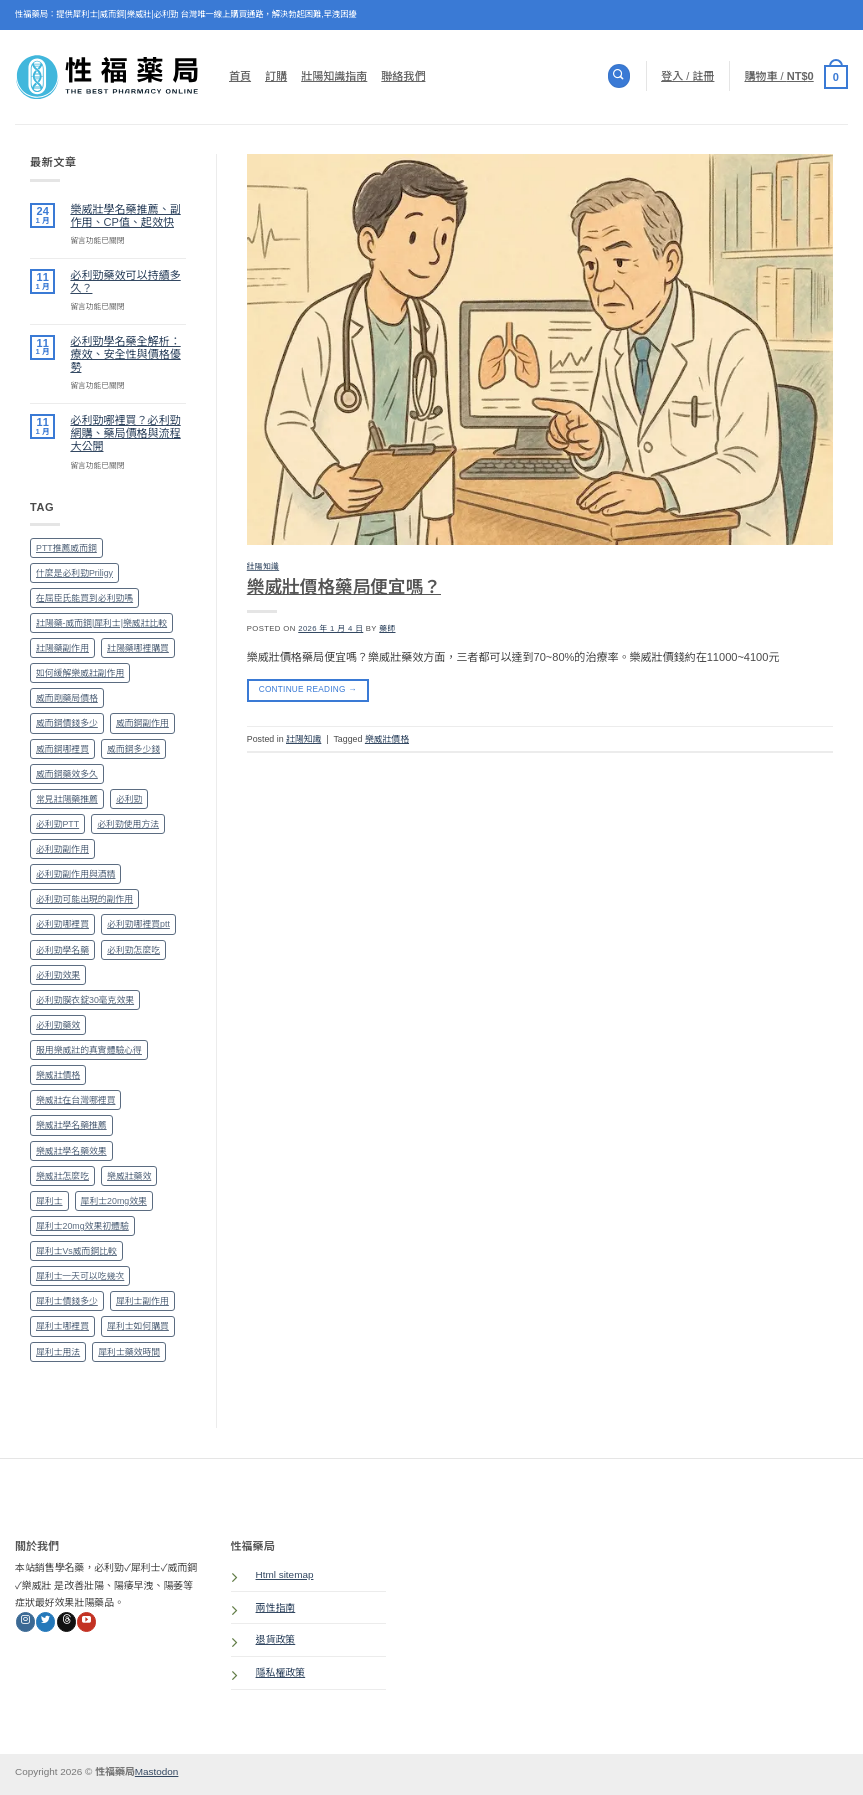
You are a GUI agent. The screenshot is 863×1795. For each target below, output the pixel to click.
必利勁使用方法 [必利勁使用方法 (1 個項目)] (128, 824)
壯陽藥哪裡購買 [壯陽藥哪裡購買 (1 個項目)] (138, 648)
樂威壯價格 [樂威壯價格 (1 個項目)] (58, 1075)
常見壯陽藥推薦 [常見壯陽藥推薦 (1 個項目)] (67, 799)
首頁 (240, 76)
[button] (796, 76)
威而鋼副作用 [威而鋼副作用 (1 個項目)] (142, 723)
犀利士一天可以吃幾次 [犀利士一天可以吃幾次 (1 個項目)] (80, 1276)
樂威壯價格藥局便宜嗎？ (344, 587)
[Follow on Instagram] (25, 1622)
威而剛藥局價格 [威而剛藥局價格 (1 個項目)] (67, 698)
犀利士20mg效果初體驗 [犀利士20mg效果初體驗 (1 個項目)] (82, 1226)
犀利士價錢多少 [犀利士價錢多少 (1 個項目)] (67, 1301)
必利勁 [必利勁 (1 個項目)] (129, 799)
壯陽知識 (263, 566)
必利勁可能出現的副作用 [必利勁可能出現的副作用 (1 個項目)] (84, 899)
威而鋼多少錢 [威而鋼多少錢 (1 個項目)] (133, 749)
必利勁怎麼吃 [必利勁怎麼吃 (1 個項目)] (133, 950)
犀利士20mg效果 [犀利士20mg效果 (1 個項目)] (114, 1201)
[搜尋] (619, 75)
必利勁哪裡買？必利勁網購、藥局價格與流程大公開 (125, 433)
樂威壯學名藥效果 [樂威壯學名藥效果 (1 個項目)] (71, 1151)
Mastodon (157, 1771)
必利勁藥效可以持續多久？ (125, 281)
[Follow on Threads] (66, 1622)
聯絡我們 (403, 76)
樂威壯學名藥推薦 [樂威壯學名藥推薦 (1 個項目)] (71, 1125)
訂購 (276, 76)
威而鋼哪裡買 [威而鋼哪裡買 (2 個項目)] (62, 749)
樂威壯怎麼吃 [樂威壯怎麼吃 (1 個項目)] (62, 1176)
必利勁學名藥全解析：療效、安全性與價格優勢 (125, 354)
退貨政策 (276, 1639)
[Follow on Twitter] (45, 1622)
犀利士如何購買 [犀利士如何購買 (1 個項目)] (138, 1326)
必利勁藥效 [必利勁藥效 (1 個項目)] (58, 1025)
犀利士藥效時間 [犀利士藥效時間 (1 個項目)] (129, 1352)
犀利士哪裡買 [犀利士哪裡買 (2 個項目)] (62, 1326)
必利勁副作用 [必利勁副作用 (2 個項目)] (62, 849)
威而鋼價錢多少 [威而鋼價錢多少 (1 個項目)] (67, 723)
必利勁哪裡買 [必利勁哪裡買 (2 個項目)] (62, 924)
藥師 (387, 628)
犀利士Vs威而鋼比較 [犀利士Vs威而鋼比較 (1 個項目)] (76, 1251)
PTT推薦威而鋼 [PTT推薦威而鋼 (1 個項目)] (66, 548)
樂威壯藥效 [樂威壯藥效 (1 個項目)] (129, 1176)
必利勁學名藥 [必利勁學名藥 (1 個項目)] (62, 950)
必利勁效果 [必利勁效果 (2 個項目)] (58, 975)
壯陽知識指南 (334, 76)
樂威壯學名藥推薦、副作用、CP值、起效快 (125, 215)
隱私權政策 (281, 1672)
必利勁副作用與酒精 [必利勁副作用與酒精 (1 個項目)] (75, 874)
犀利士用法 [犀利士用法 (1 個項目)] (58, 1352)
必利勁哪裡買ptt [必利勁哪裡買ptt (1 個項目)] (138, 924)
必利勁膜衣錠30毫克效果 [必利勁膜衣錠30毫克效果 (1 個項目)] (85, 1000)
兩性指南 (276, 1607)
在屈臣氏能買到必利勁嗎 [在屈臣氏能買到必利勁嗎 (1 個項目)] (84, 598)
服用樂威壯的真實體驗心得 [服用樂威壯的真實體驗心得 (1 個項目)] (89, 1050)
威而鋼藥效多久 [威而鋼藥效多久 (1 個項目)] (67, 774)
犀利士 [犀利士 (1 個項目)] (49, 1201)
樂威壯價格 (387, 739)
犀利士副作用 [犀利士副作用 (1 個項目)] (142, 1301)
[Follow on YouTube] (86, 1622)
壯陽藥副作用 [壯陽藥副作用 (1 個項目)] (62, 648)
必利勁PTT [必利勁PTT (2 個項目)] (57, 824)
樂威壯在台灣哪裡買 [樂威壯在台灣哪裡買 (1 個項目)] (75, 1100)
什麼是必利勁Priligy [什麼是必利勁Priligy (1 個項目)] (74, 573)
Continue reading (308, 689)
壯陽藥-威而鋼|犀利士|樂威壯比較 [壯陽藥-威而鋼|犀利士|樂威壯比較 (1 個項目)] (101, 623)
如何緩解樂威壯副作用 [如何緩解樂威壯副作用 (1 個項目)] (80, 673)
